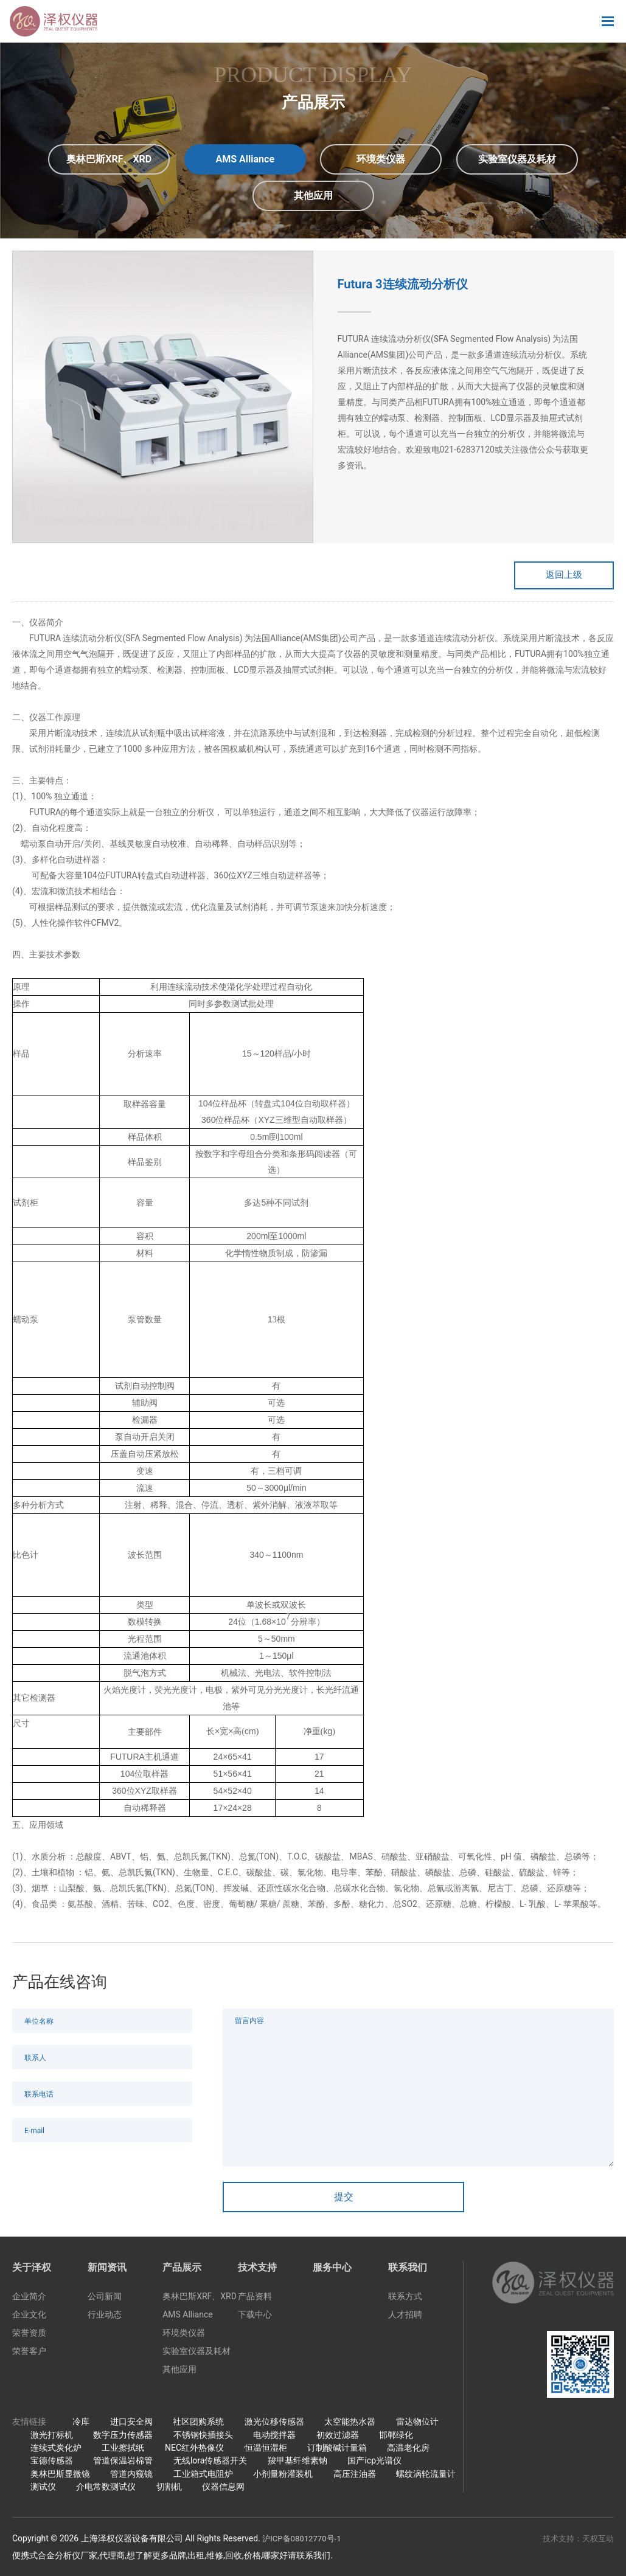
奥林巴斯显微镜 (60, 2476)
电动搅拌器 (274, 2437)
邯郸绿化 (396, 2437)
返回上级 (553, 576)
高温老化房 (408, 2450)
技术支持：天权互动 (575, 2541)
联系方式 (405, 2299)
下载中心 (255, 2317)
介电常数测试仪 (106, 2489)
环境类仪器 (183, 2336)
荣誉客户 (29, 2354)
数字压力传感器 (123, 2437)
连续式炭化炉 (56, 2450)
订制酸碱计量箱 (337, 2450)
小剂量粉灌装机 (283, 2476)
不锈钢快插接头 (203, 2437)
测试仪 (43, 2489)
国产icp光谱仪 (374, 2463)
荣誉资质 (29, 2336)
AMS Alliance (187, 2317)
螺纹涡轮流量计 (426, 2476)
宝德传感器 (51, 2463)
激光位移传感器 (274, 2424)
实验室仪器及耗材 (196, 2354)
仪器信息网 (223, 2489)
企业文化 (29, 2317)
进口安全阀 (131, 2424)
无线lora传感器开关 (210, 2463)
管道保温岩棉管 (123, 2463)
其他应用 (179, 2372)
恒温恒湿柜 (266, 2450)
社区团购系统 (198, 2424)
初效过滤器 (337, 2437)
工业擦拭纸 (123, 2450)
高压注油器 (354, 2476)
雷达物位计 (417, 2424)
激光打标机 (51, 2437)
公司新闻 (105, 2299)
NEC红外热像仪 (194, 2450)
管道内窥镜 (131, 2476)
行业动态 (105, 2317)
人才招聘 (405, 2317)
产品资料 (255, 2299)
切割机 (169, 2489)
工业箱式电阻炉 (203, 2476)
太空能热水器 (349, 2424)
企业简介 (29, 2299)
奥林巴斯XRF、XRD (199, 2299)
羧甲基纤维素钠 (297, 2463)
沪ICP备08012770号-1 (304, 2541)
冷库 (80, 2424)
